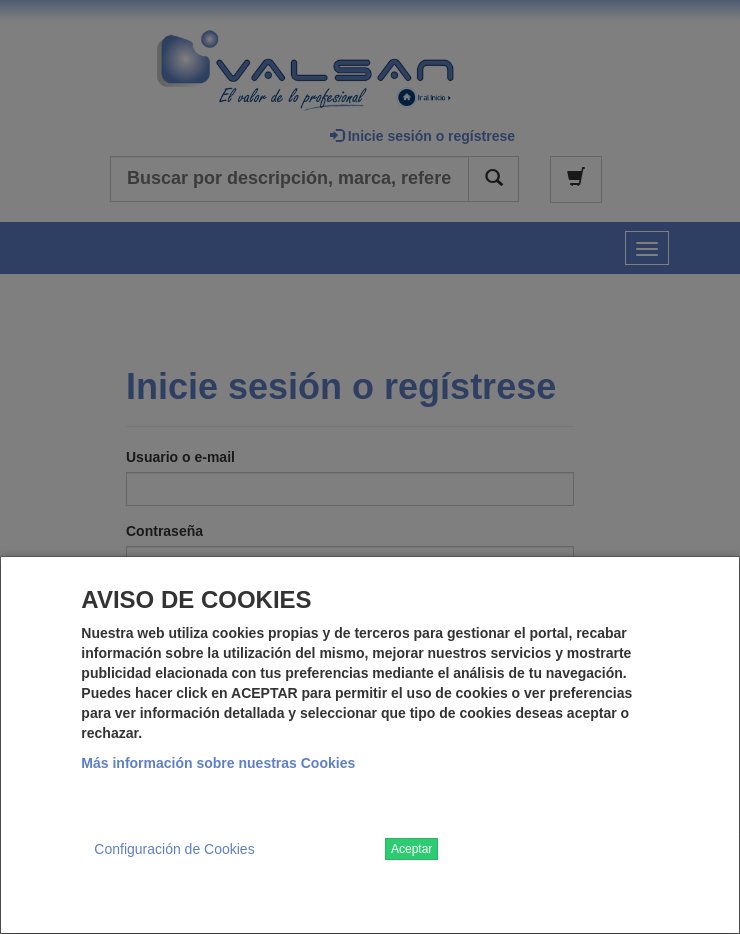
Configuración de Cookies (174, 849)
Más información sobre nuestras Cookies (218, 763)
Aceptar (411, 849)
